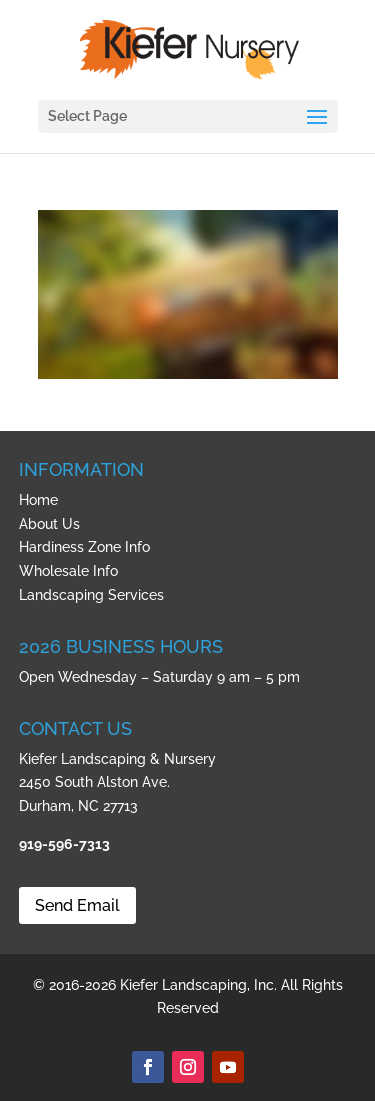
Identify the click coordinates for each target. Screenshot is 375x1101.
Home (38, 500)
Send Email (77, 905)
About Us (49, 524)
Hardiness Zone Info (84, 547)
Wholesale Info (68, 571)
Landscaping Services (91, 595)
